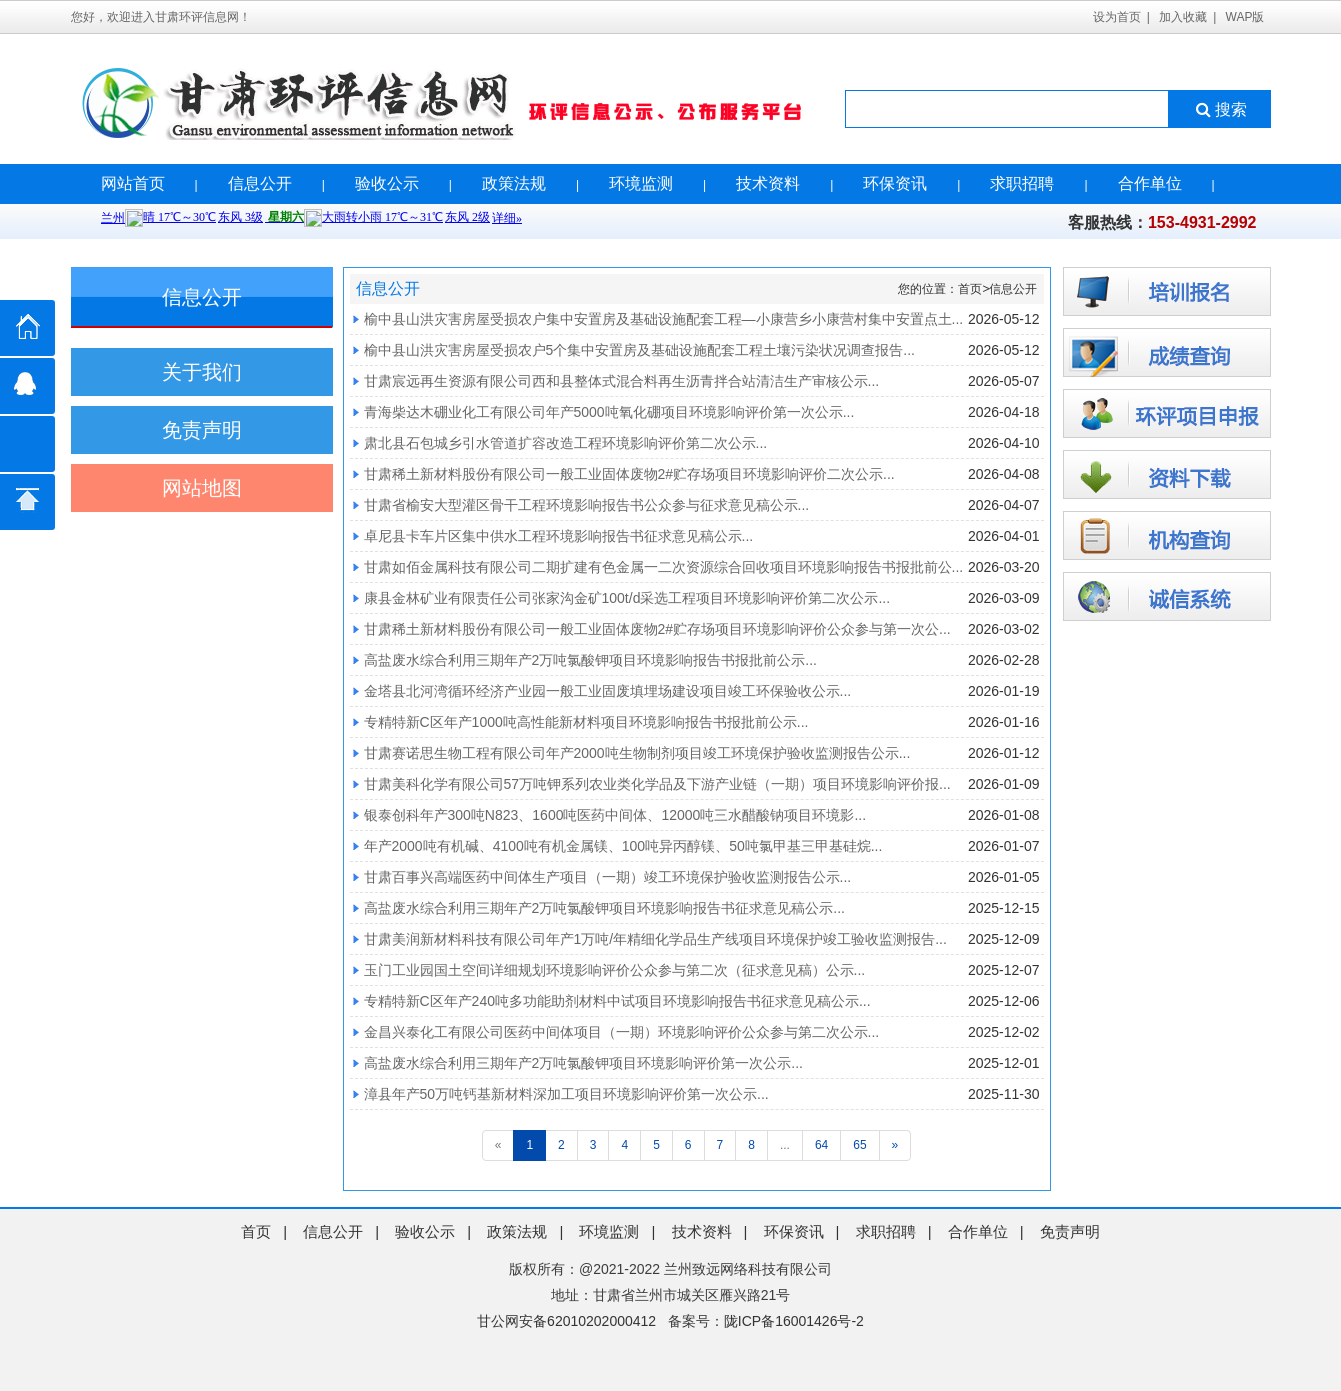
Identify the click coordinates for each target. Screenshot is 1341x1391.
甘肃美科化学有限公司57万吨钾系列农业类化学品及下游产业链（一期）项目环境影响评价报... (657, 784)
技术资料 (768, 183)
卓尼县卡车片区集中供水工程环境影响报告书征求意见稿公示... (559, 536)
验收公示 (387, 183)
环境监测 (641, 183)
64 (821, 1145)
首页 (970, 289)
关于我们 (202, 372)
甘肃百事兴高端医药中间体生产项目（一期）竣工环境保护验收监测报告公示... (608, 877)
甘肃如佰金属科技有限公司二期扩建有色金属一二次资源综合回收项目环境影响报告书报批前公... (664, 567)
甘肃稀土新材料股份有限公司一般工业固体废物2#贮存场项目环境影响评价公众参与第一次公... (657, 629)
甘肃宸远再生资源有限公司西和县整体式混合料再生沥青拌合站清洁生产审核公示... (622, 381)
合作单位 (1150, 183)
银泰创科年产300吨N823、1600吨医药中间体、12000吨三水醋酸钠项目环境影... (615, 815)
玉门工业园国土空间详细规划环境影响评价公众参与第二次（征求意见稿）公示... (615, 970)
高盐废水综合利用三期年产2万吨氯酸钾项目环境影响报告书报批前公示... (590, 660)
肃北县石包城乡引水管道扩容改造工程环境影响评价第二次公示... (566, 443)
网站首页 (133, 183)
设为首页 (1117, 17)
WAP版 (1245, 17)
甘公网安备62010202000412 (566, 1321)
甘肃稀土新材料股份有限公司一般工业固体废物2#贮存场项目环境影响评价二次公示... (629, 474)
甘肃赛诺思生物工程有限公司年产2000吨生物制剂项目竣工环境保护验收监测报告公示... (637, 753)
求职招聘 (1022, 183)
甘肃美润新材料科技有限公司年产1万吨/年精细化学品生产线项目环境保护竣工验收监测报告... (655, 939)
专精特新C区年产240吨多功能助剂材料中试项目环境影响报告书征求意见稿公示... (617, 1001)
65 (859, 1145)
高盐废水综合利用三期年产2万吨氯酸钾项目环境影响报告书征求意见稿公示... (604, 908)
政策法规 (514, 183)
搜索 (1219, 109)
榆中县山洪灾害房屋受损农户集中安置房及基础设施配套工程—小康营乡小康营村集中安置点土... (664, 319)
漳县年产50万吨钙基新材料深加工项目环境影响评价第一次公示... (566, 1094)
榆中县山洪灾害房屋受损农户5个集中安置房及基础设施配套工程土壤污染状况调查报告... (639, 350)
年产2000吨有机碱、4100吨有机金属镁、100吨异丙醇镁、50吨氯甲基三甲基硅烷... (623, 846)
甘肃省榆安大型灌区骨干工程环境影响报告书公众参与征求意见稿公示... (587, 505)
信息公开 (260, 183)
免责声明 (202, 430)
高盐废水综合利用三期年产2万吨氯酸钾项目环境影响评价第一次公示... (583, 1063)
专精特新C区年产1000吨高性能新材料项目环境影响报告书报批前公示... (586, 722)
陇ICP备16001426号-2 (794, 1321)
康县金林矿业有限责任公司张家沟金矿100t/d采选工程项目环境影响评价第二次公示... (627, 598)
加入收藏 (1183, 17)
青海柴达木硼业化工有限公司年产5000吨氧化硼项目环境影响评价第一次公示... (609, 412)
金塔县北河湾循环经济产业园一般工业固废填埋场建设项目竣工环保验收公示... (608, 691)
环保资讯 (895, 183)
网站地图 (202, 488)
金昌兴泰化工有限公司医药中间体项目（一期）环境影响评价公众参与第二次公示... (622, 1032)
